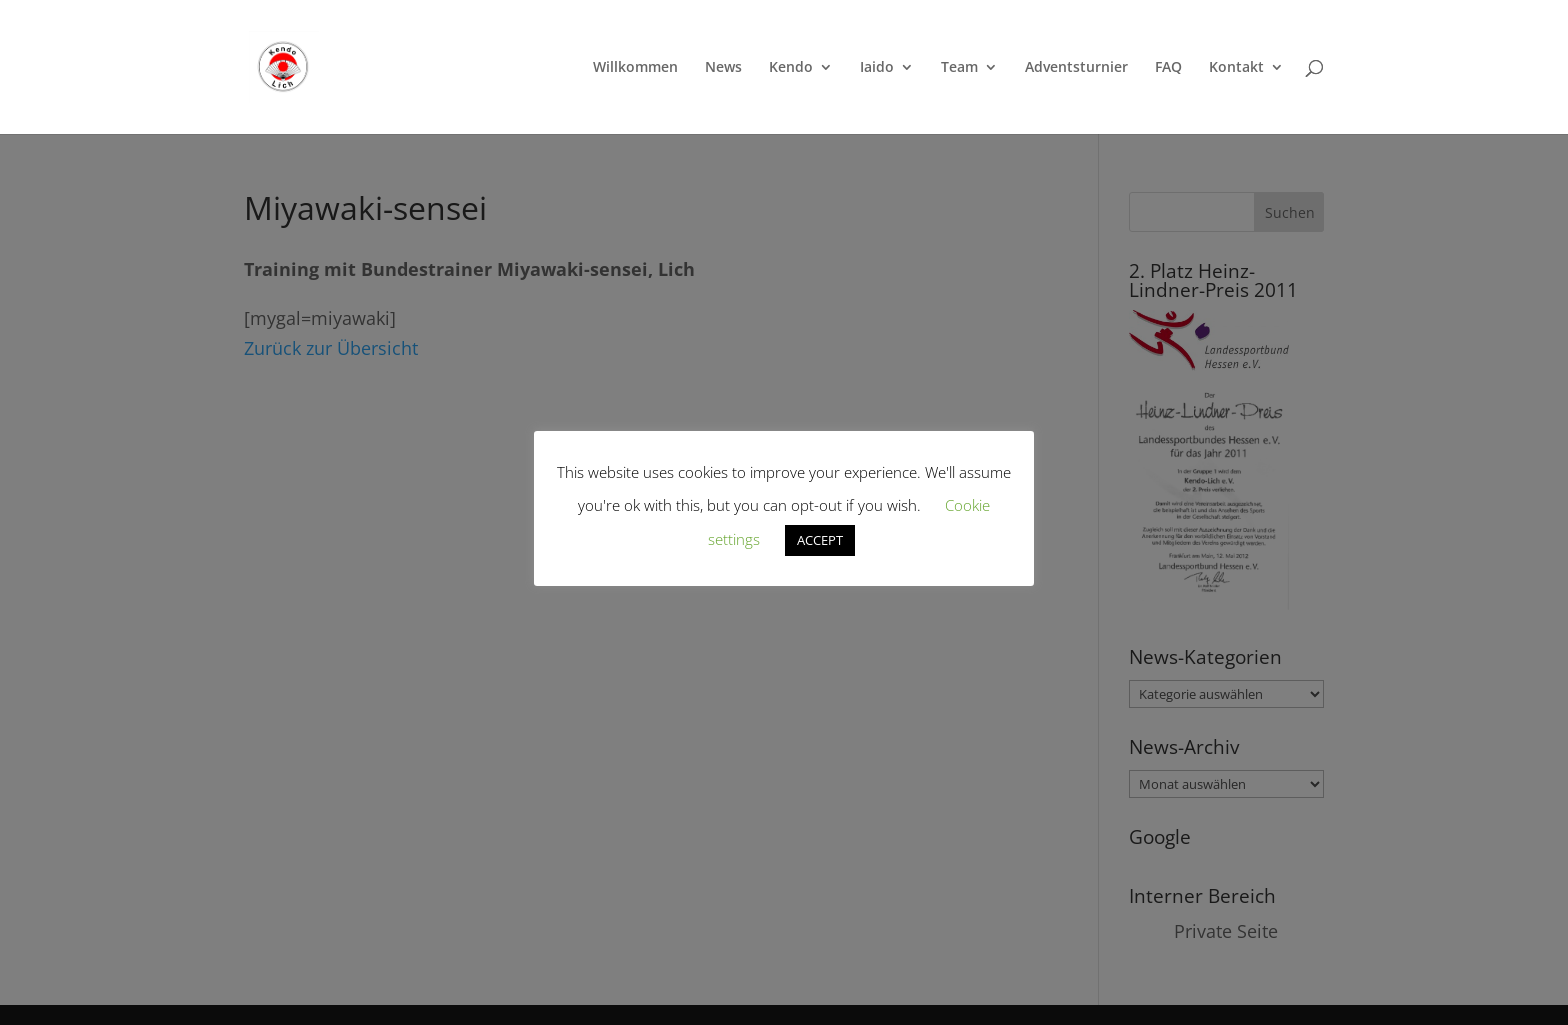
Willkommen (635, 68)
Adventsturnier (1076, 68)
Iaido (877, 68)
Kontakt (1236, 68)
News (723, 68)
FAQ (1168, 68)
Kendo (791, 68)
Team (959, 68)
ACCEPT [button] (820, 540)
